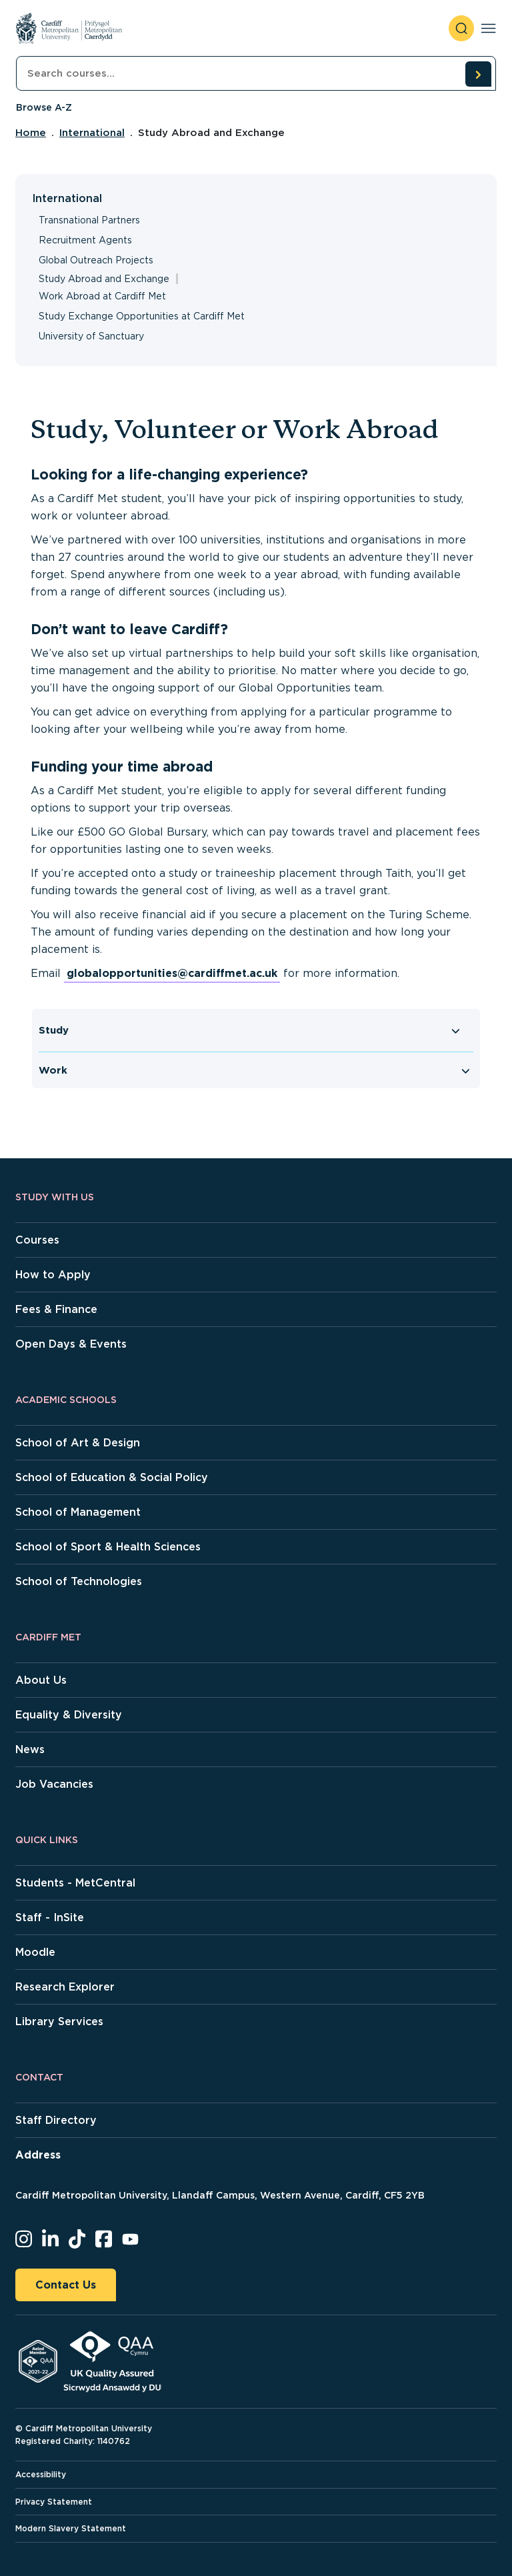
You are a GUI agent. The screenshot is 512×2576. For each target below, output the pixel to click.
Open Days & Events (71, 1344)
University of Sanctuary (91, 336)
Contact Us (65, 2285)
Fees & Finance (56, 1309)
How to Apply (53, 1274)
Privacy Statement (53, 2502)
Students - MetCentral (75, 1882)
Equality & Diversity (68, 1714)
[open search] (461, 28)
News (30, 1749)
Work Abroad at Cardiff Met (102, 296)
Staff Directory (56, 2120)
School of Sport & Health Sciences (108, 1546)
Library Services (59, 2021)
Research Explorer (65, 1987)
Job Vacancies (54, 1784)
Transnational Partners (89, 220)
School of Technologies (78, 1581)
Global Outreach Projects (96, 260)
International (92, 133)
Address (38, 2155)
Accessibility (40, 2474)
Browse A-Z (44, 107)
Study (54, 1030)
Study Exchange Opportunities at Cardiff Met (142, 316)
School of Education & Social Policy (111, 1477)
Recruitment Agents (85, 240)
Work (53, 1070)
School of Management (78, 1512)
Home (30, 133)
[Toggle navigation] (488, 28)
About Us (41, 1680)
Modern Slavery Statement (70, 2528)
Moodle (35, 1952)
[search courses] (478, 74)
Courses (37, 1240)
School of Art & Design (77, 1442)
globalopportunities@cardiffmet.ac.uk (172, 973)
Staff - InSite (49, 1917)
